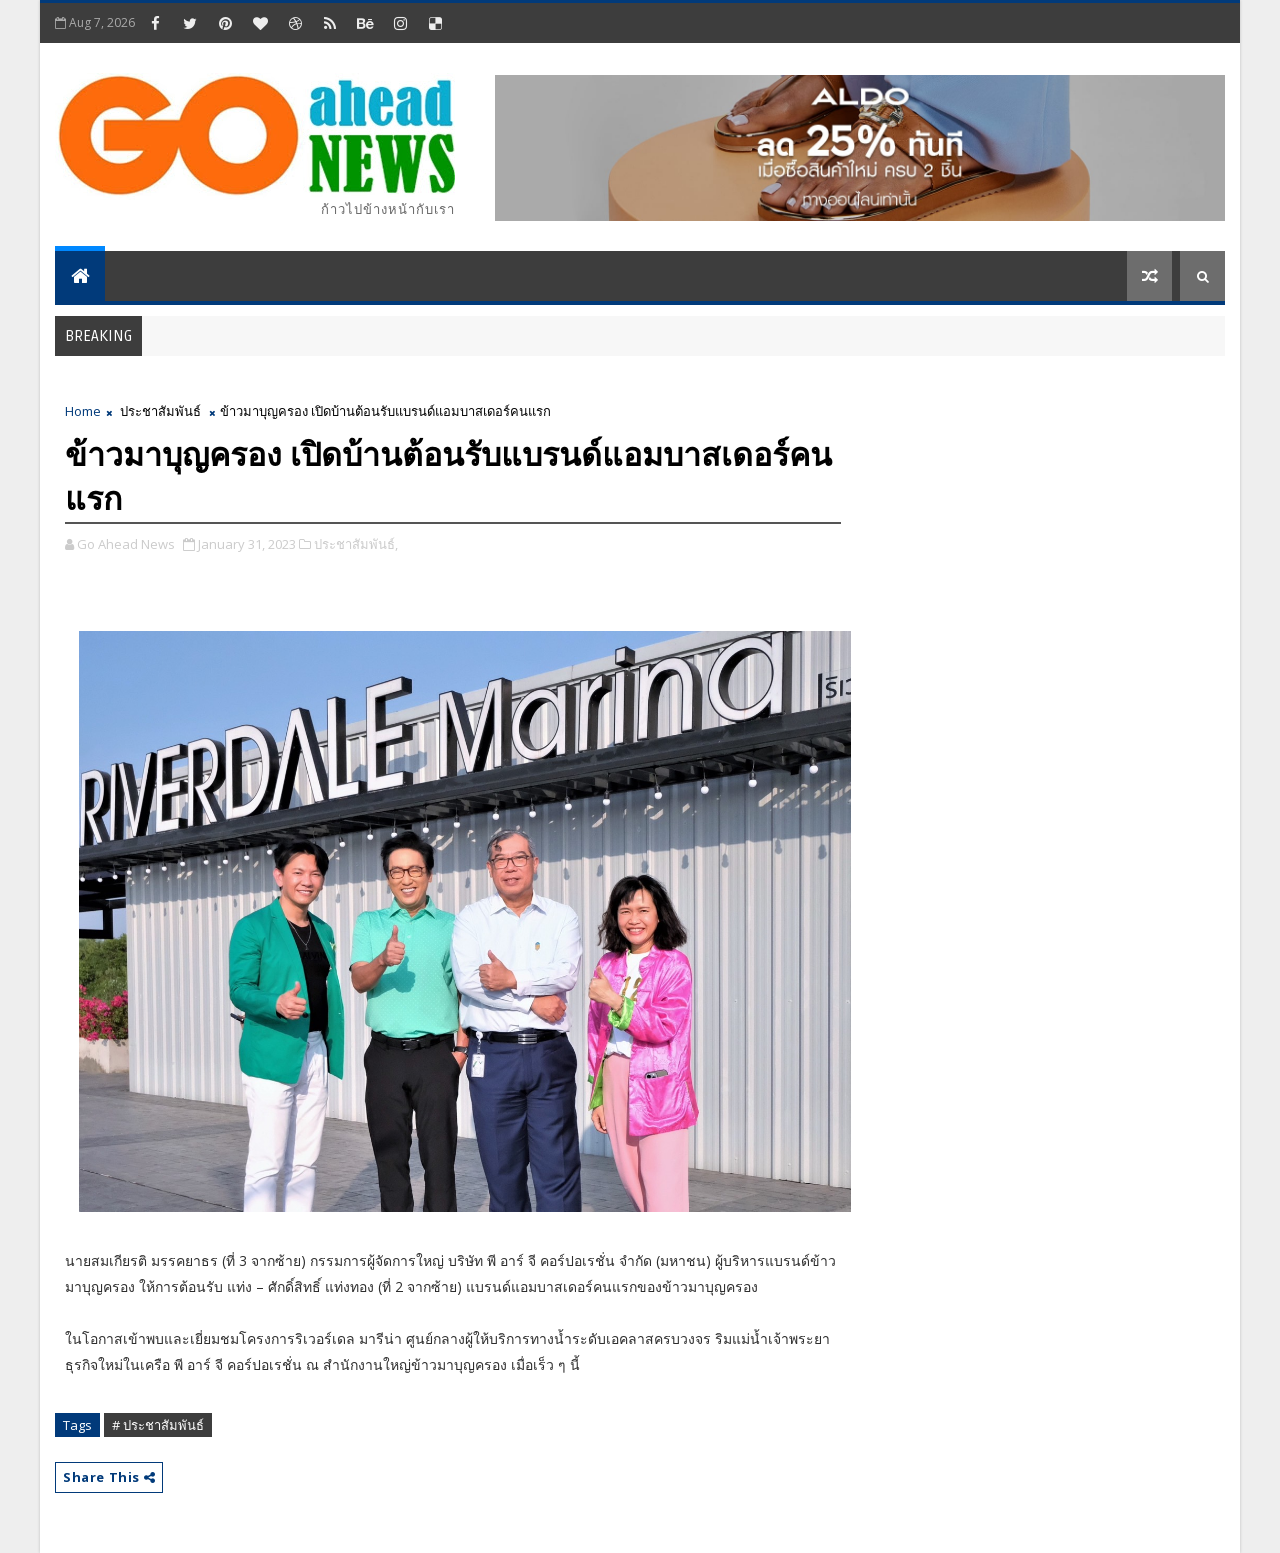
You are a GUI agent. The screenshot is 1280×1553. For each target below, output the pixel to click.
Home (83, 411)
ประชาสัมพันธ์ (160, 411)
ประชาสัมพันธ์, (356, 544)
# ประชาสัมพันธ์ (158, 1425)
